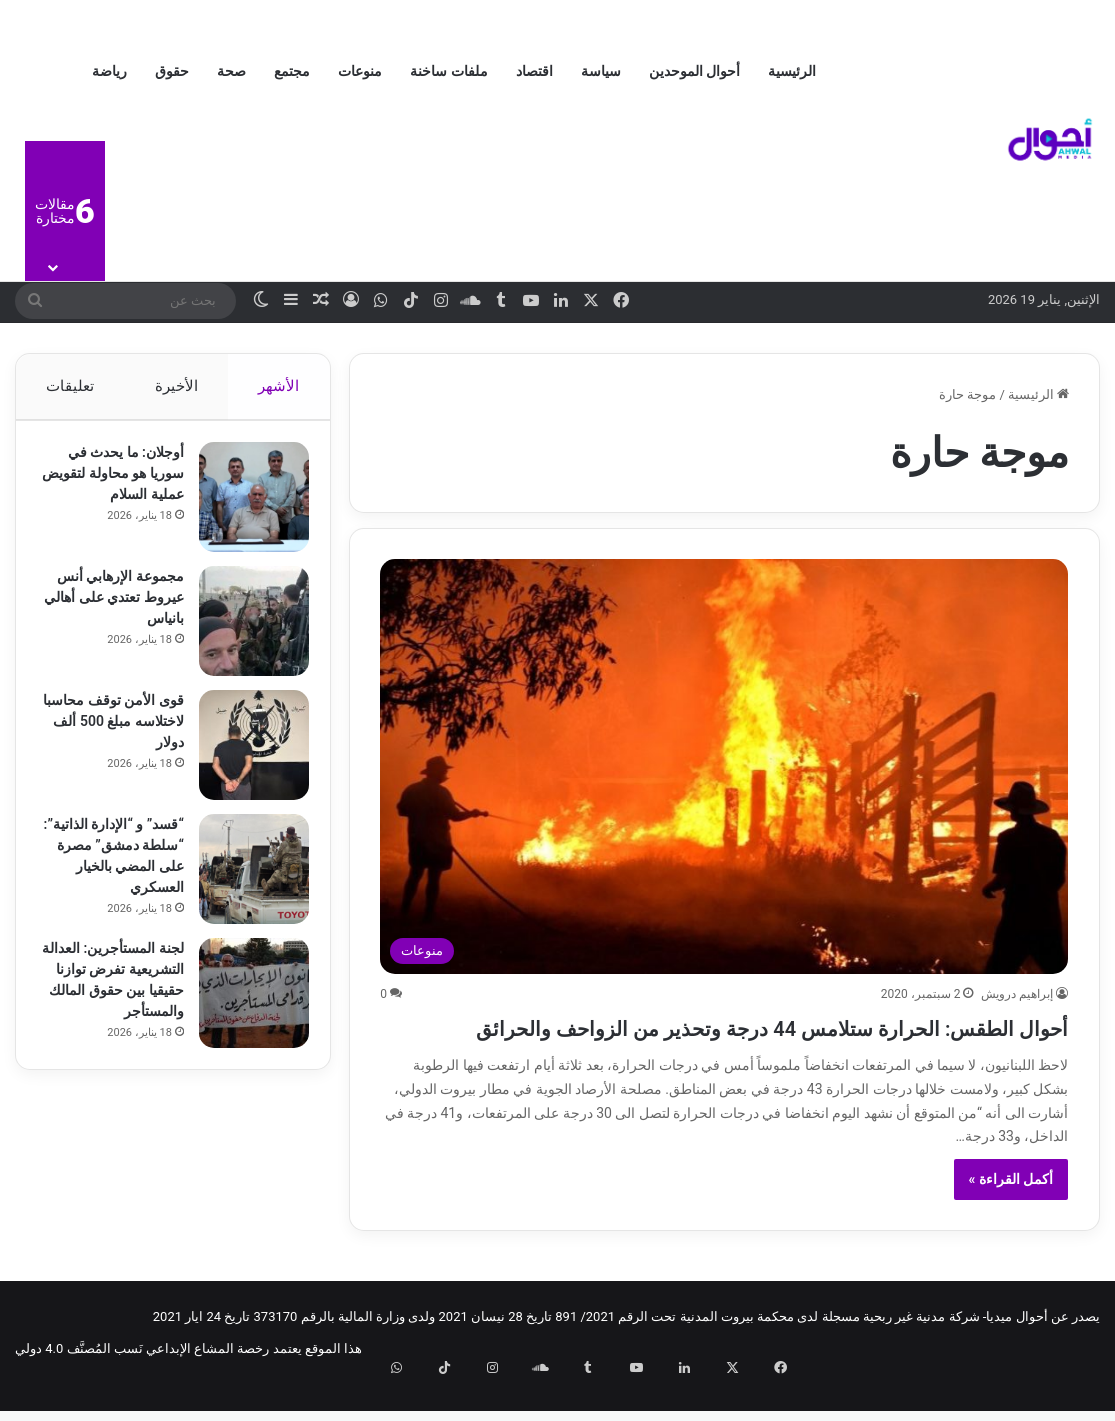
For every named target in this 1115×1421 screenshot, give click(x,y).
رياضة (109, 71)
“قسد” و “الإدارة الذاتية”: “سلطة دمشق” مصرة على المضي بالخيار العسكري (119, 875)
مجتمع (292, 71)
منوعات (360, 71)
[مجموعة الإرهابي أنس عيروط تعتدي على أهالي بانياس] (245, 630)
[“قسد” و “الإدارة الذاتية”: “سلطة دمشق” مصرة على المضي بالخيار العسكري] (245, 878)
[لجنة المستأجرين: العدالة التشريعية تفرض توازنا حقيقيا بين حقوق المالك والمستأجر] (245, 1016)
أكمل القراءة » (1011, 1215)
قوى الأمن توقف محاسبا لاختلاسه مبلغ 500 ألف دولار (114, 730)
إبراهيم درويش (1017, 994)
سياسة (601, 71)
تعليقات (70, 386)
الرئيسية (792, 71)
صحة (231, 71)
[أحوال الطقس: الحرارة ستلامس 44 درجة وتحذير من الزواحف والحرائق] (724, 766)
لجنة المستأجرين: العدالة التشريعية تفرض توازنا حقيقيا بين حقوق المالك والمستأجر (121, 1013)
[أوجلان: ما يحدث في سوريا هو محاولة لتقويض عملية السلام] (245, 506)
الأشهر (279, 386)
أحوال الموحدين (694, 71)
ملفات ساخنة (448, 71)
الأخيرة (176, 386)
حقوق (172, 71)
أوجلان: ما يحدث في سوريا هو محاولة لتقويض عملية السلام (115, 482)
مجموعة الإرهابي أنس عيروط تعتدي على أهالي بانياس (111, 606)
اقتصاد (534, 71)
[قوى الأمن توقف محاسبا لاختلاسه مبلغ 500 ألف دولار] (245, 754)
